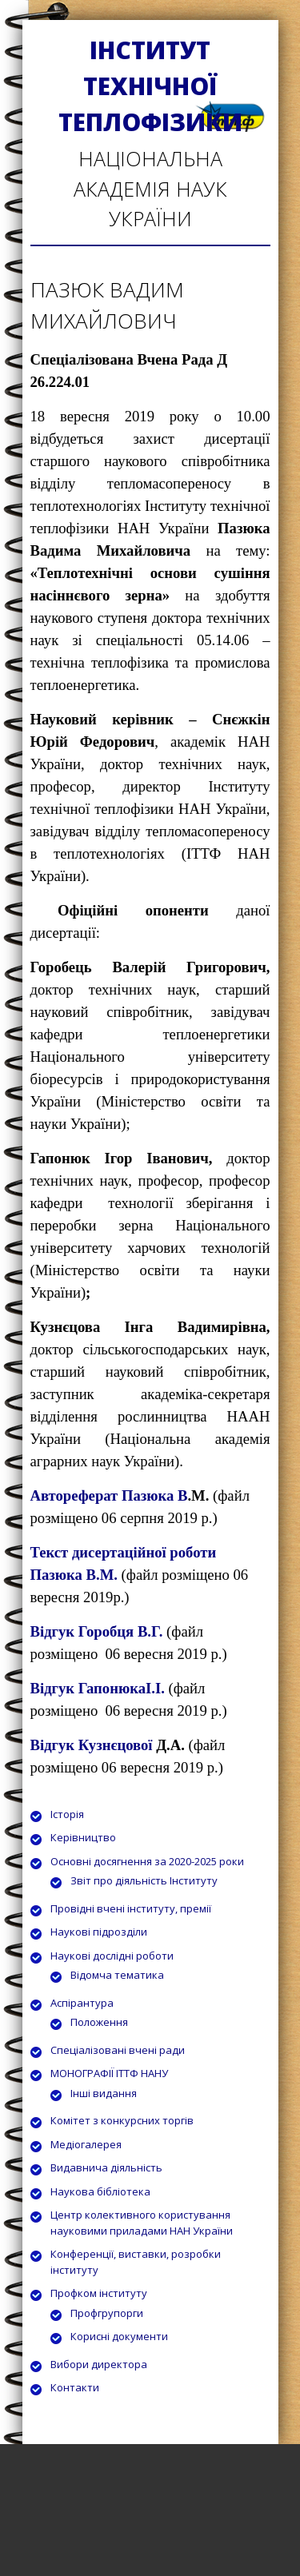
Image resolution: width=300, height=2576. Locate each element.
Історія (67, 1814)
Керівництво (83, 1837)
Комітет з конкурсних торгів (122, 2120)
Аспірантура (82, 2003)
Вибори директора (98, 2364)
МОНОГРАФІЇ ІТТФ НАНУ (109, 2073)
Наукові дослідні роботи (112, 1955)
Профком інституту (98, 2293)
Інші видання (103, 2093)
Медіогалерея (86, 2144)
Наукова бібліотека (100, 2191)
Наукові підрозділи (98, 1931)
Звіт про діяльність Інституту (144, 1880)
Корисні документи (119, 2336)
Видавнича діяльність (106, 2167)
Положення (99, 2022)
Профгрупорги (106, 2313)
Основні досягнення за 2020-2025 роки (147, 1861)
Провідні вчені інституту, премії (130, 1908)
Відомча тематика (117, 1975)
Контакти (74, 2387)
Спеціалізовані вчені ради (117, 2050)
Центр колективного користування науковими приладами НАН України (141, 2222)
